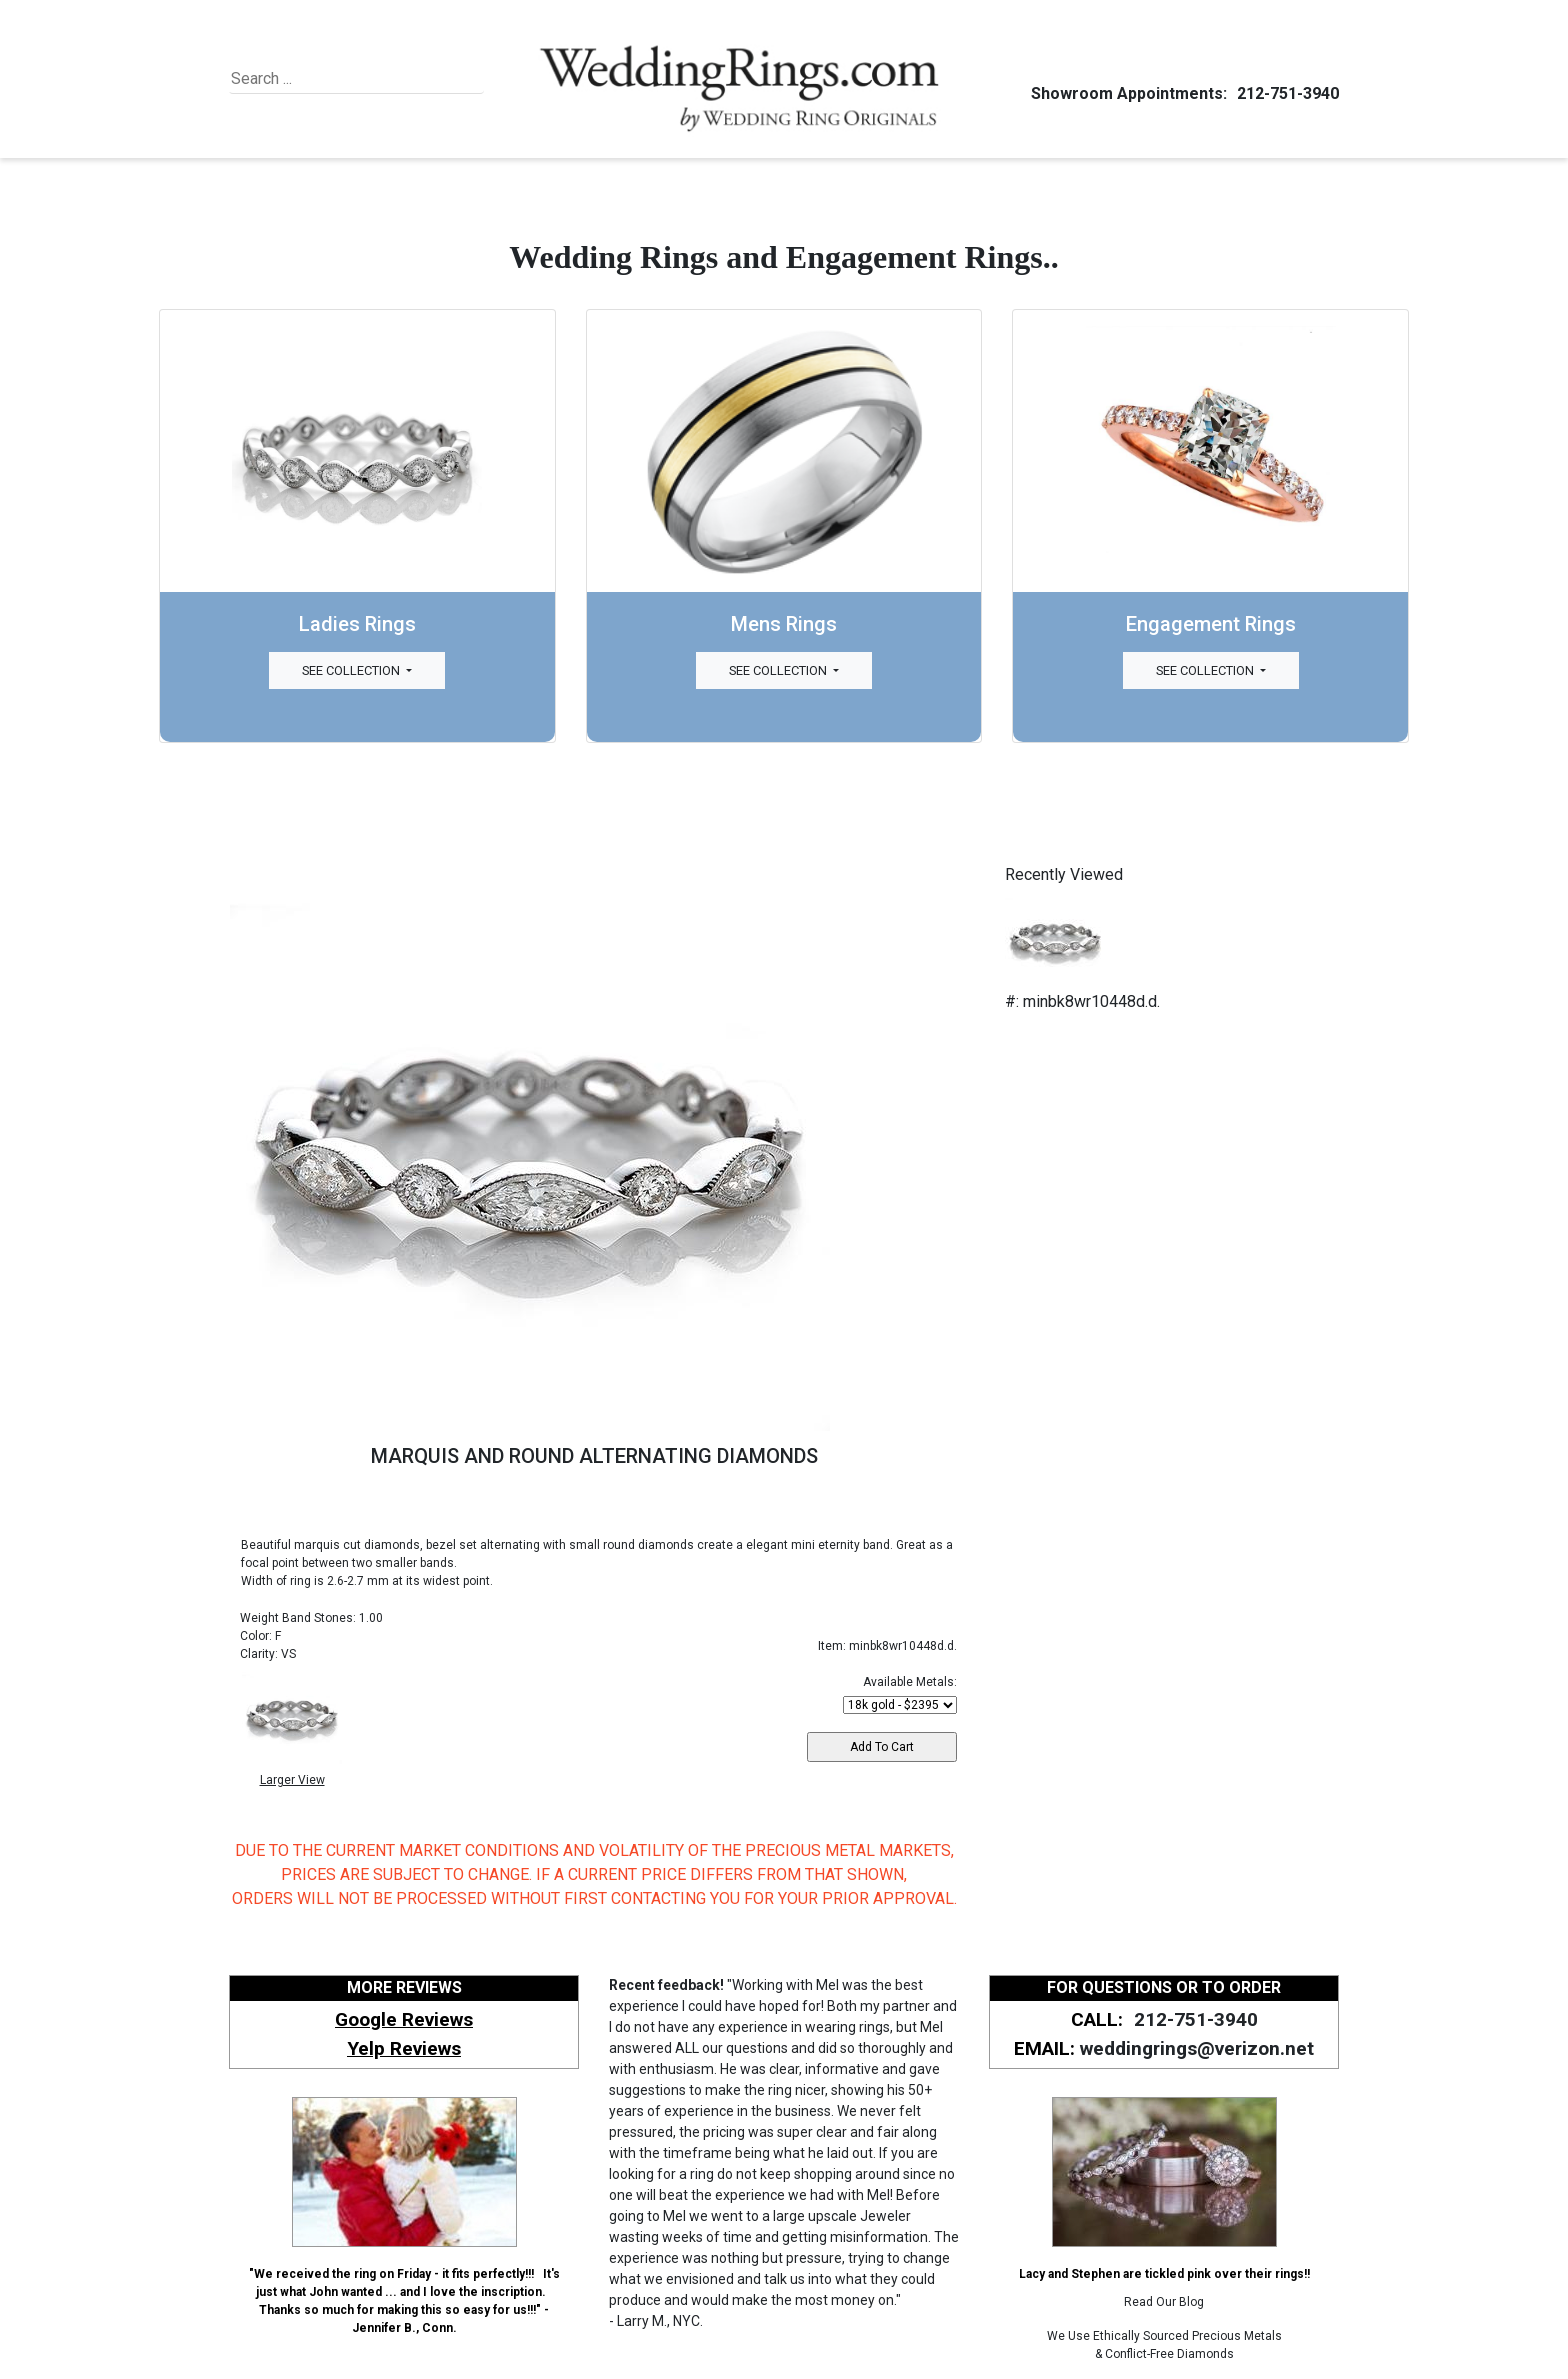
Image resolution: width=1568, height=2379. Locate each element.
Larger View (292, 1780)
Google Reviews (404, 2019)
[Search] (322, 79)
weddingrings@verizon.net (1197, 2048)
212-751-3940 (1285, 93)
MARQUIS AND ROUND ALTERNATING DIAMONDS (594, 1456)
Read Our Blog (1164, 2302)
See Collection (352, 670)
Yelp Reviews (404, 2048)
